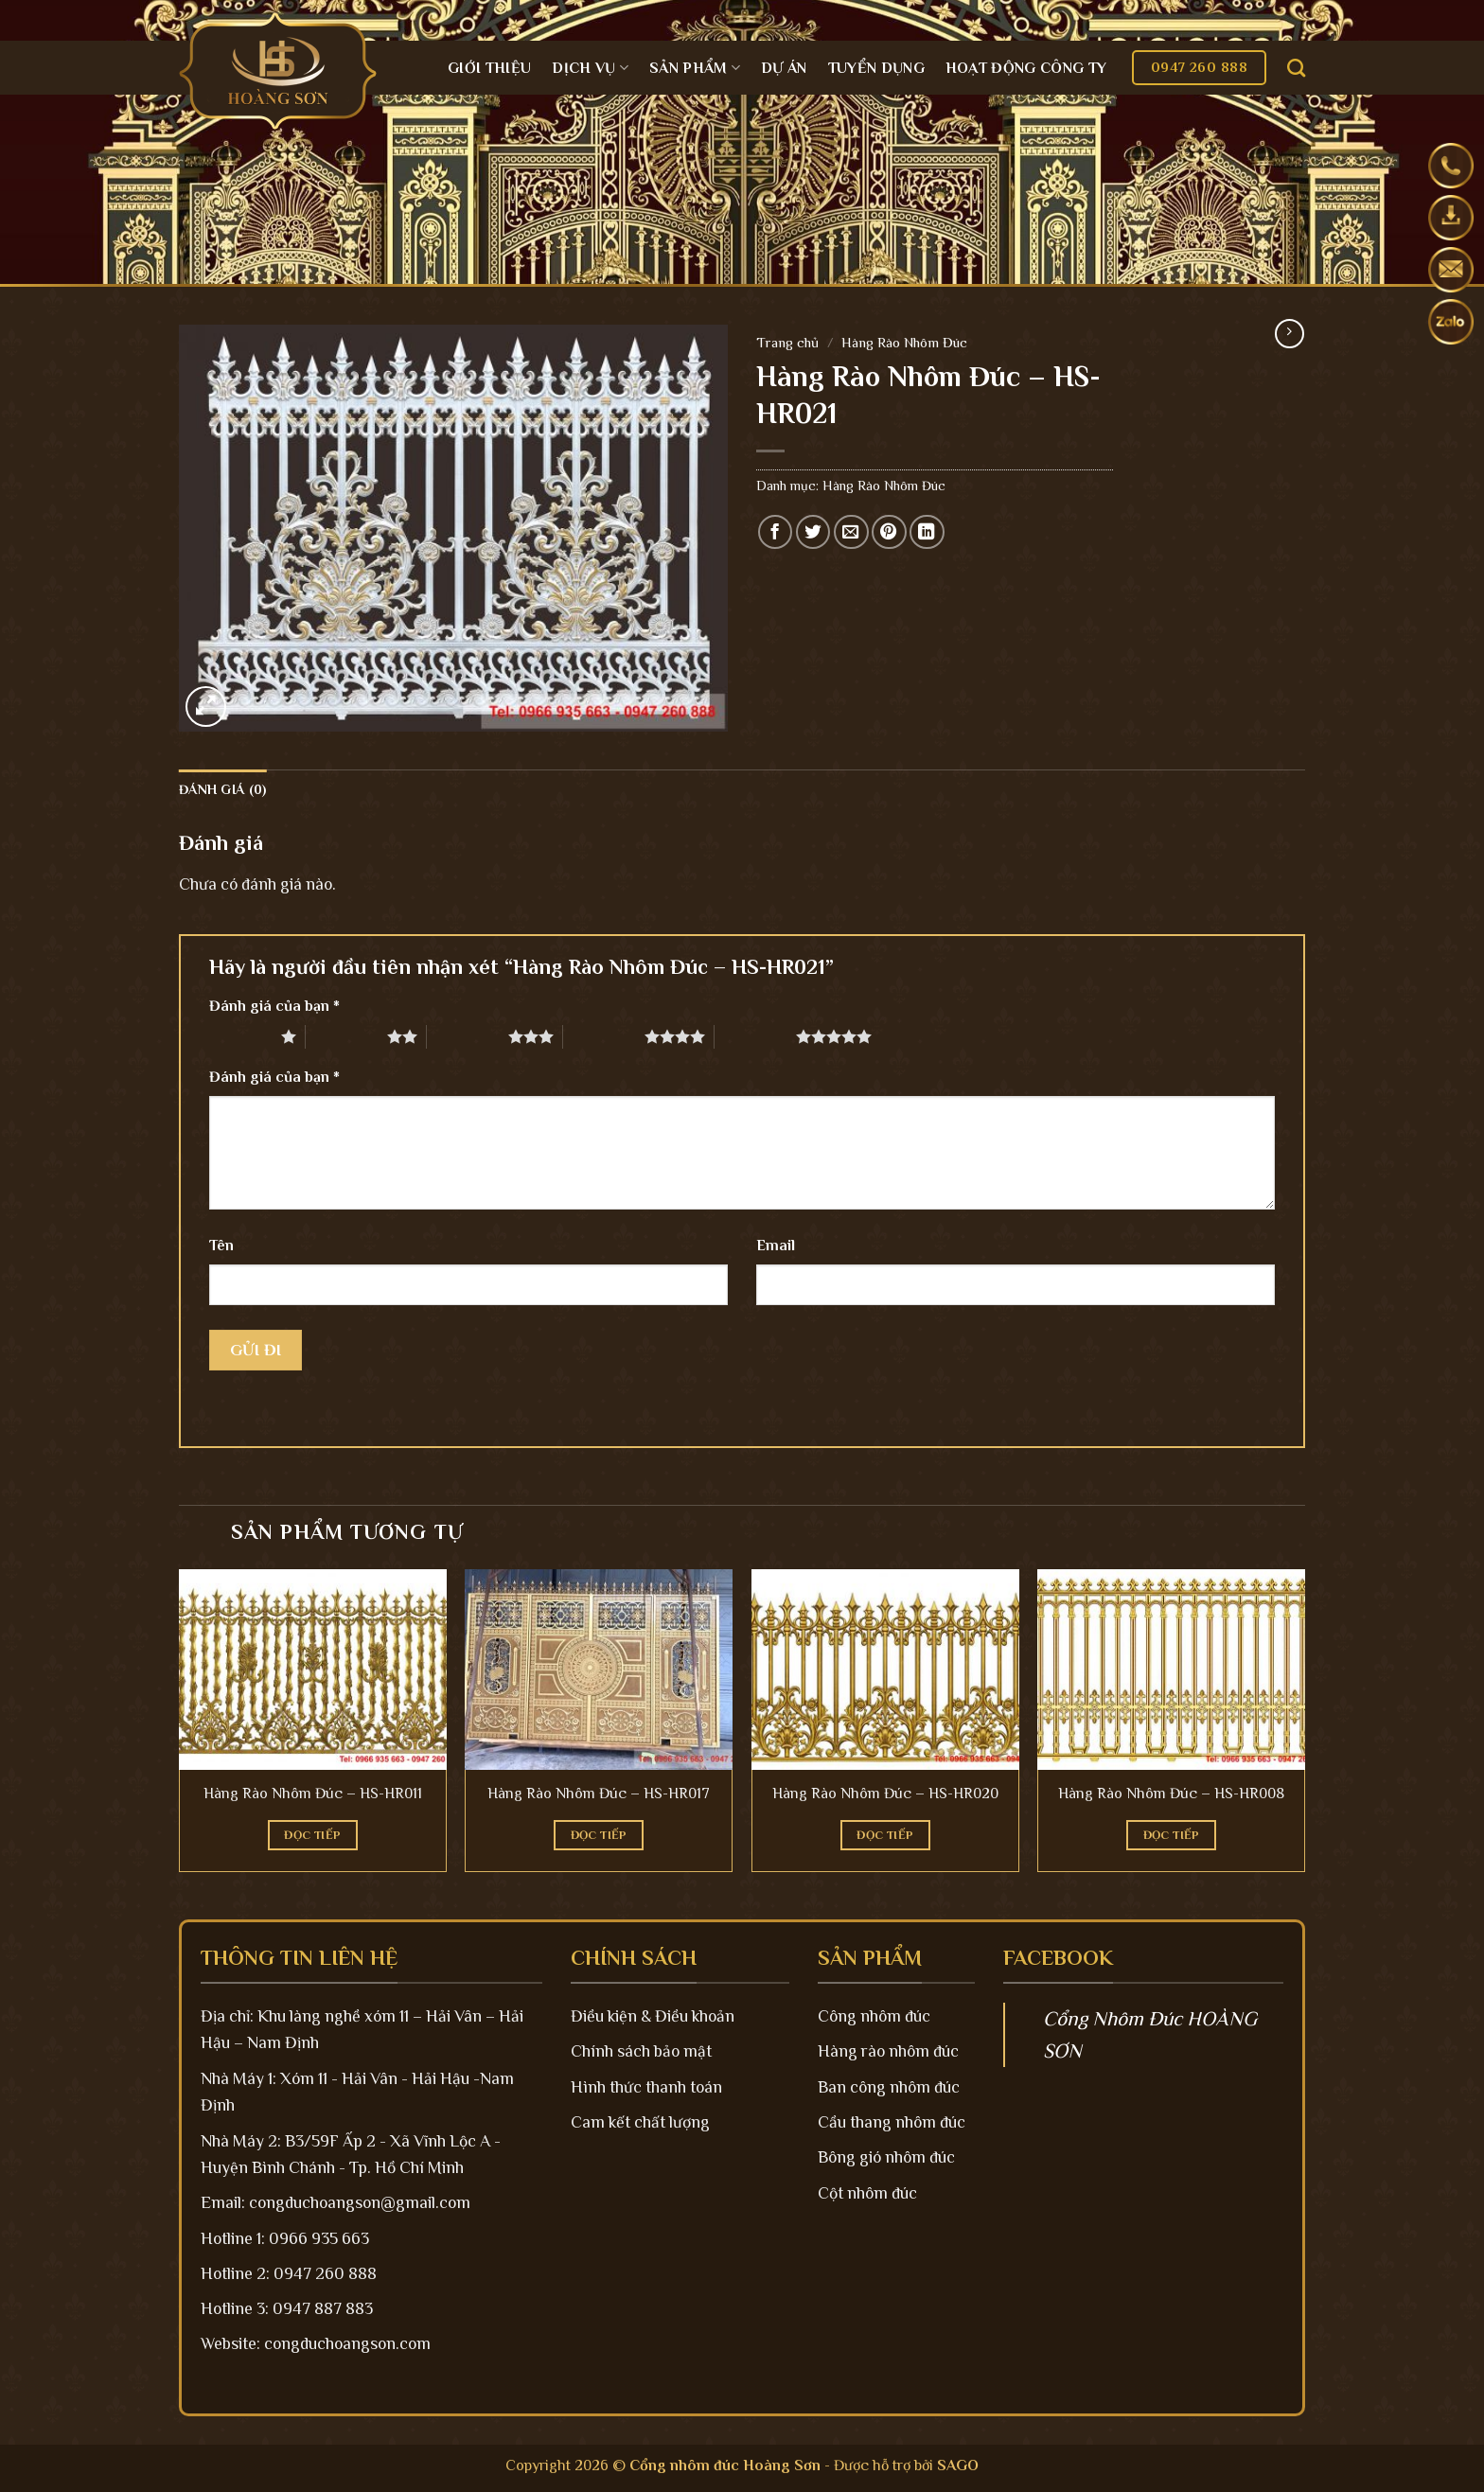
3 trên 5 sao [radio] (467, 1036)
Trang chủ (787, 342)
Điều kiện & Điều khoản (652, 2015)
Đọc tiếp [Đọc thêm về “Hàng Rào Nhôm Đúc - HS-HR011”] (312, 1835)
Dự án (784, 68)
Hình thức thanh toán (646, 2086)
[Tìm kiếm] (1296, 67)
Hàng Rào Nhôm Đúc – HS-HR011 (312, 1793)
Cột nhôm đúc (867, 2192)
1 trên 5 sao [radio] (240, 1036)
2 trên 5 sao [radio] (346, 1036)
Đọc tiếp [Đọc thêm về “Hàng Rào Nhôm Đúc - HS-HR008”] (1171, 1835)
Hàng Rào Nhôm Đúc (904, 342)
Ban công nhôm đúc (889, 2086)
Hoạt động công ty (1025, 68)
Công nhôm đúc (874, 2015)
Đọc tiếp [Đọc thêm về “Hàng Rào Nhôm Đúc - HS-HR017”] (599, 1835)
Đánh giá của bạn (274, 1006)
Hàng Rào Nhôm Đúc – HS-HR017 (598, 1793)
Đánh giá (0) (222, 789)
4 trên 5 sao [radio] (604, 1036)
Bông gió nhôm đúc (886, 2156)
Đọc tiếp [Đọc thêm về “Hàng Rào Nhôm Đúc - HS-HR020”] (885, 1835)
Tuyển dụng (876, 68)
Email (775, 1245)
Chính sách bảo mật (641, 2050)
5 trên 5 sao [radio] (755, 1036)
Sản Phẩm (694, 68)
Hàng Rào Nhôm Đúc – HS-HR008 (1171, 1793)
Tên (221, 1245)
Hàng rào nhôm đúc (888, 2050)
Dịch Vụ (590, 68)
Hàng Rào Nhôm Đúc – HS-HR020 (885, 1793)
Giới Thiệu (489, 68)
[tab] (222, 789)
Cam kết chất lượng (640, 2121)
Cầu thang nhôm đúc (891, 2121)
